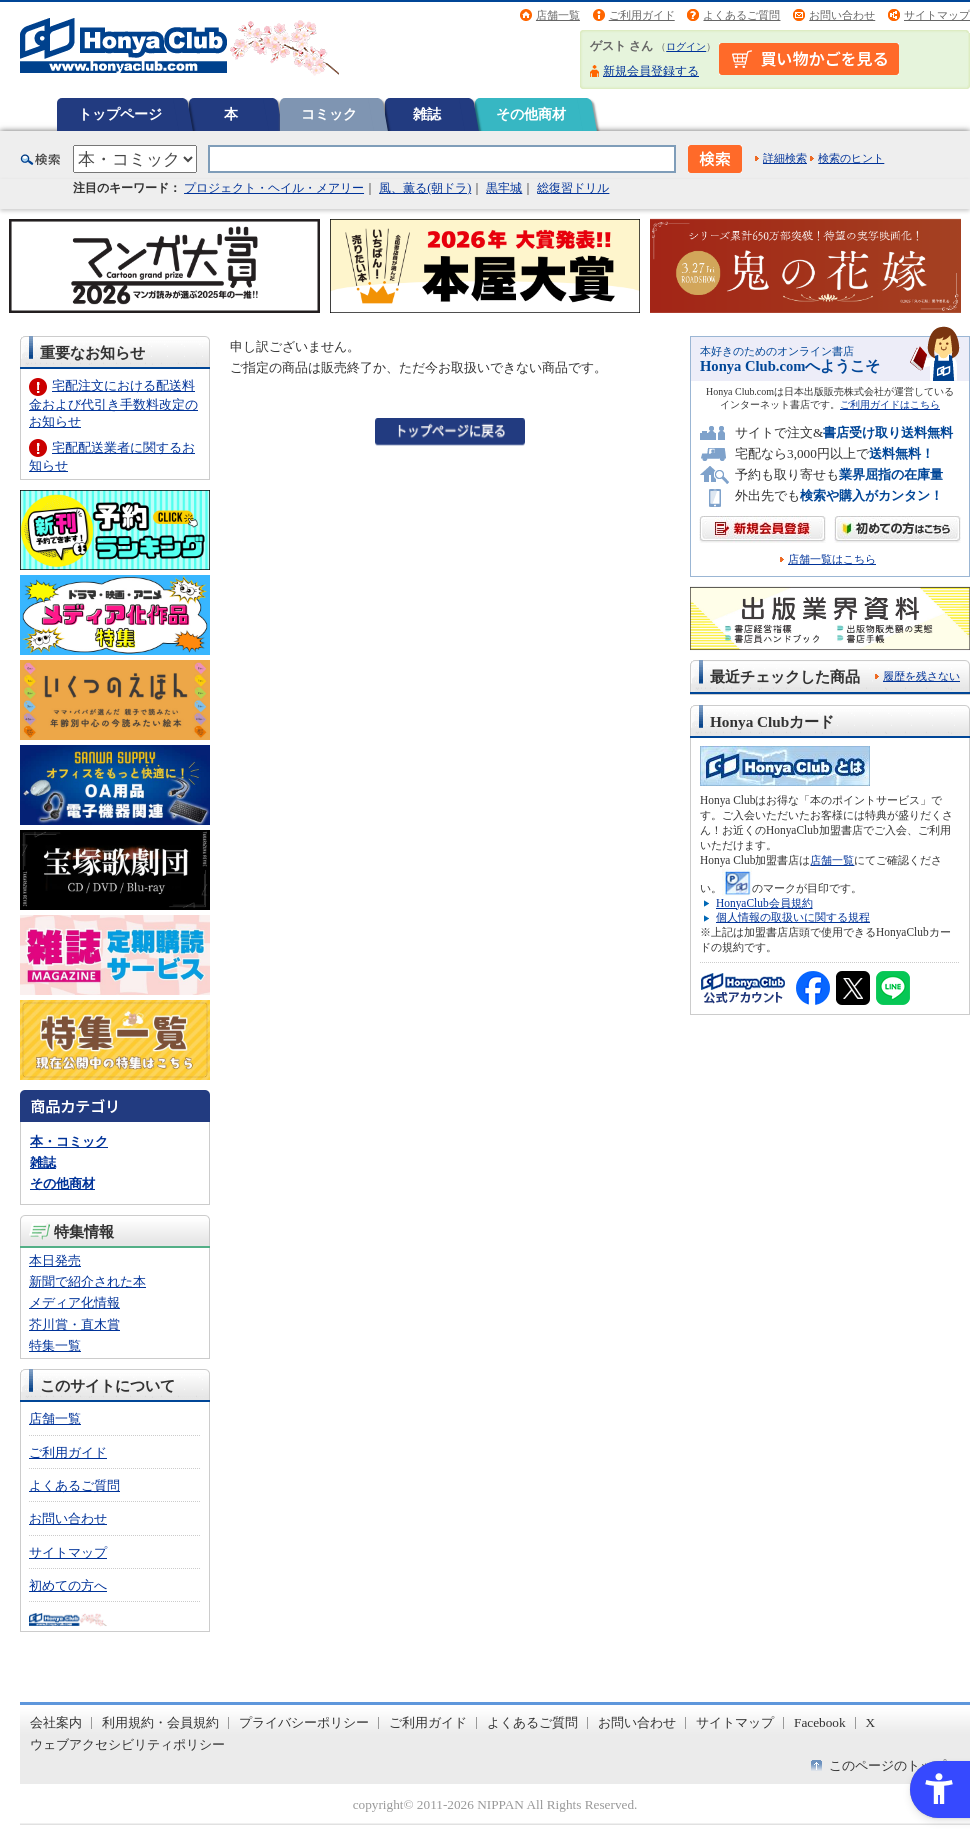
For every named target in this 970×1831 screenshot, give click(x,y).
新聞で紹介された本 (87, 1281)
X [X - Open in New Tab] (871, 1722)
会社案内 (56, 1722)
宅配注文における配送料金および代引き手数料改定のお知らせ (113, 403)
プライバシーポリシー (304, 1722)
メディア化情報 (74, 1302)
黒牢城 (504, 188)
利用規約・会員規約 (160, 1722)
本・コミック (69, 1141)
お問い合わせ (842, 15)
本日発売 (55, 1260)
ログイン (686, 46)
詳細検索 (785, 158)
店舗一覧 (558, 15)
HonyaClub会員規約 (764, 903)
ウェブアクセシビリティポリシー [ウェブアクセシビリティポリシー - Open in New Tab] (127, 1744)
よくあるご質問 (741, 15)
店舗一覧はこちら (832, 559)
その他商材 (531, 114)
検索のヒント (851, 158)
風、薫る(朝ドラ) (425, 188)
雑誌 (427, 114)
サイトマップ (937, 15)
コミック (329, 114)
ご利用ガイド (642, 15)
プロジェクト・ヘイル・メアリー (274, 188)
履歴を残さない (921, 676)
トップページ (120, 114)
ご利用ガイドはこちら (890, 404)
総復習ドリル (573, 188)
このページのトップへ (894, 1765)
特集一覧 (55, 1345)
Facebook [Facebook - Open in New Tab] (820, 1722)
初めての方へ (68, 1585)
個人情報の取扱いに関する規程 (793, 917)
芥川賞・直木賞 (74, 1324)
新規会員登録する (651, 71)
